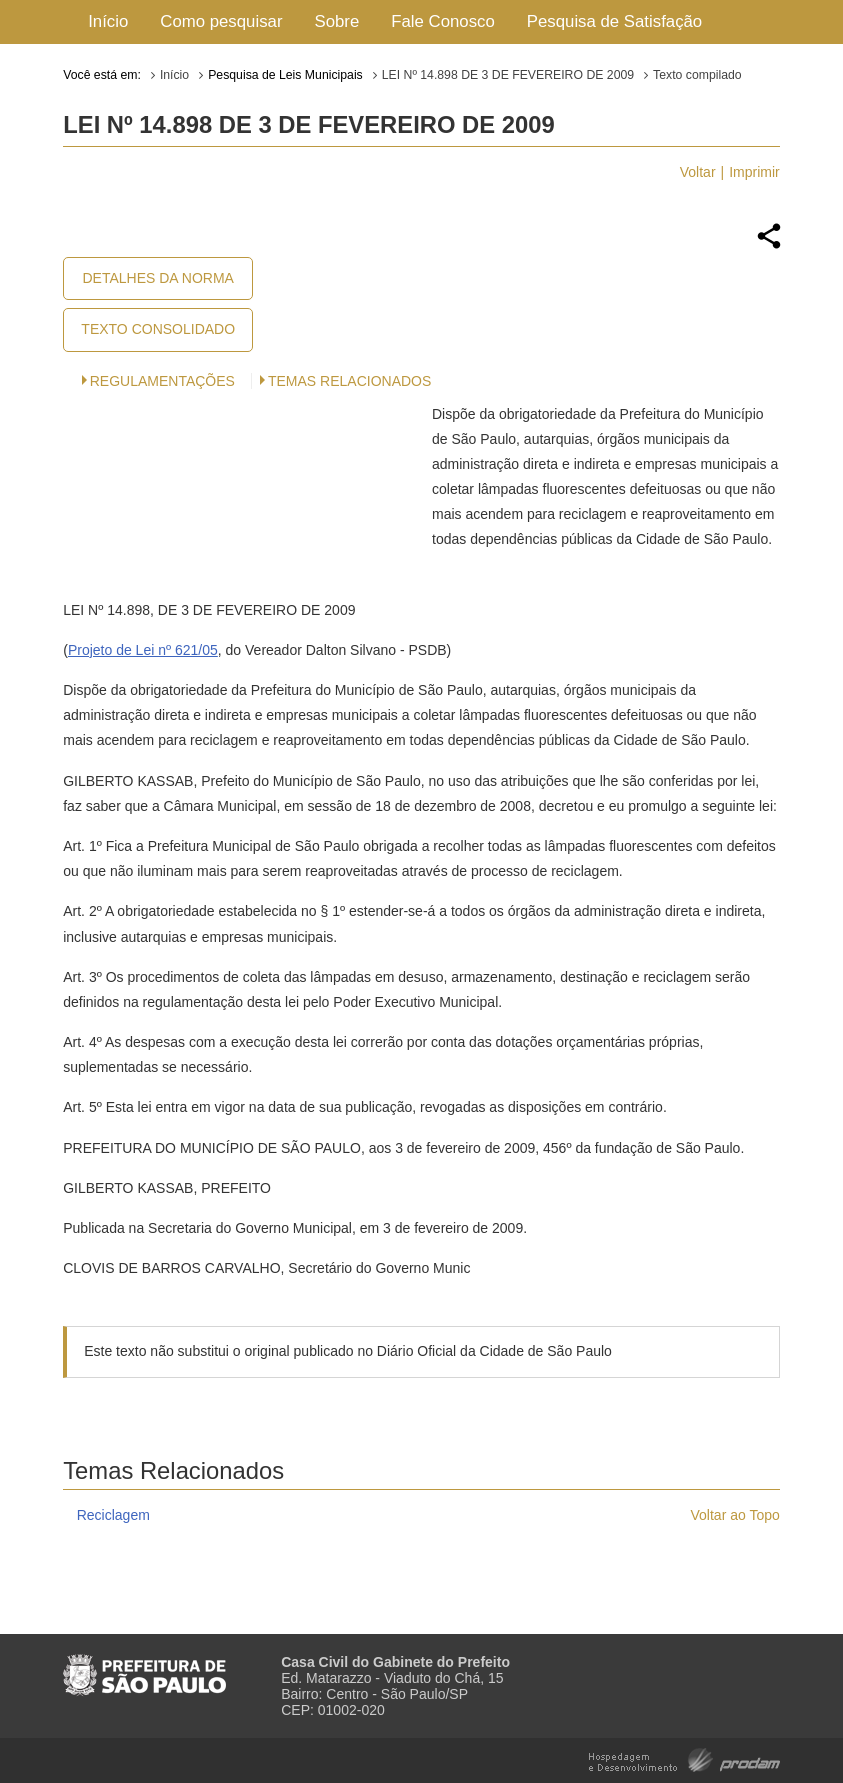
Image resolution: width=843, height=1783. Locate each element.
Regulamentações (162, 381)
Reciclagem (113, 1515)
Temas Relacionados (349, 381)
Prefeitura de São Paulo (144, 1667)
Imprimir (754, 172)
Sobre (336, 21)
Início (108, 21)
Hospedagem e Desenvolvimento (684, 1758)
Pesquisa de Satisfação (614, 21)
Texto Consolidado (158, 329)
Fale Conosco (443, 21)
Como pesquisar (221, 21)
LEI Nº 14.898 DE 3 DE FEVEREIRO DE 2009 (508, 75)
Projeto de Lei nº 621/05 (143, 650)
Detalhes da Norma (158, 278)
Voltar (698, 172)
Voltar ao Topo (735, 1515)
